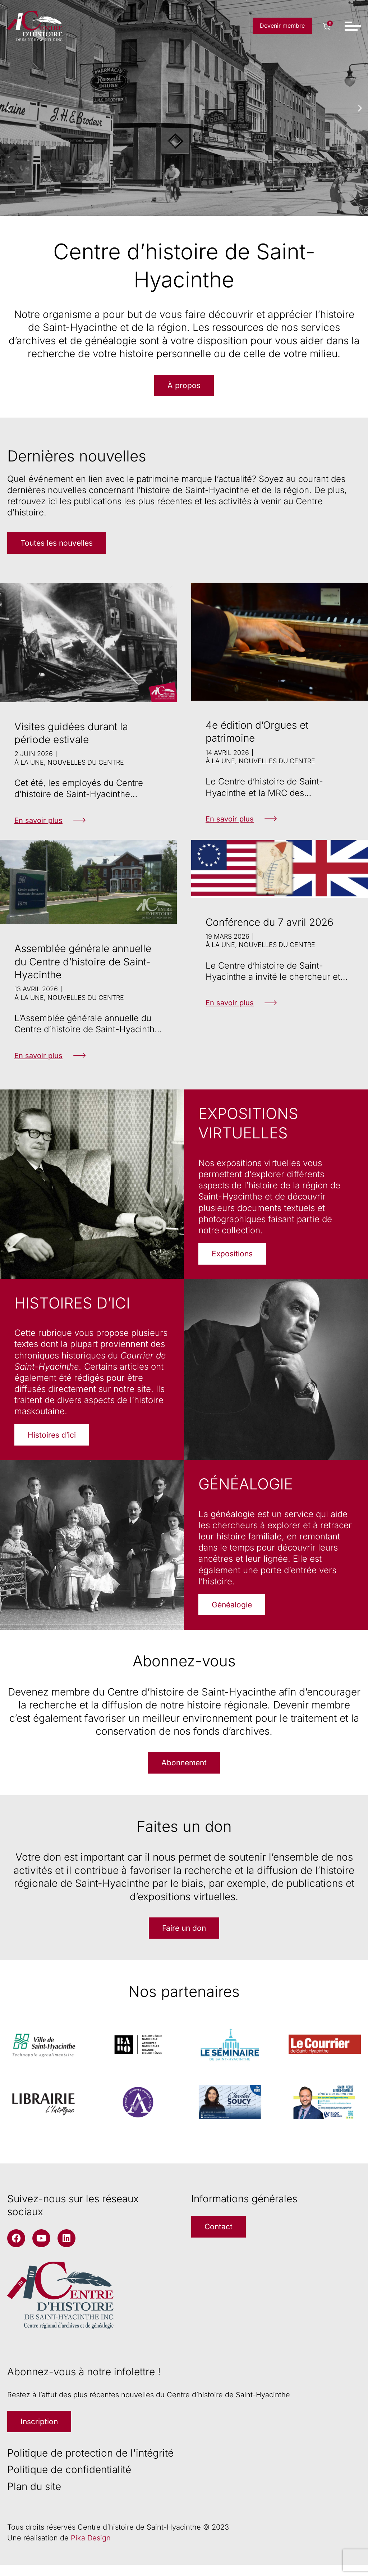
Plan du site (34, 2497)
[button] (8, 108)
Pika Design (91, 2549)
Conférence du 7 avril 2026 (270, 925)
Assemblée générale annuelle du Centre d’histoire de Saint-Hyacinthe (82, 964)
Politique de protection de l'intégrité (90, 2464)
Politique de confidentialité (69, 2481)
